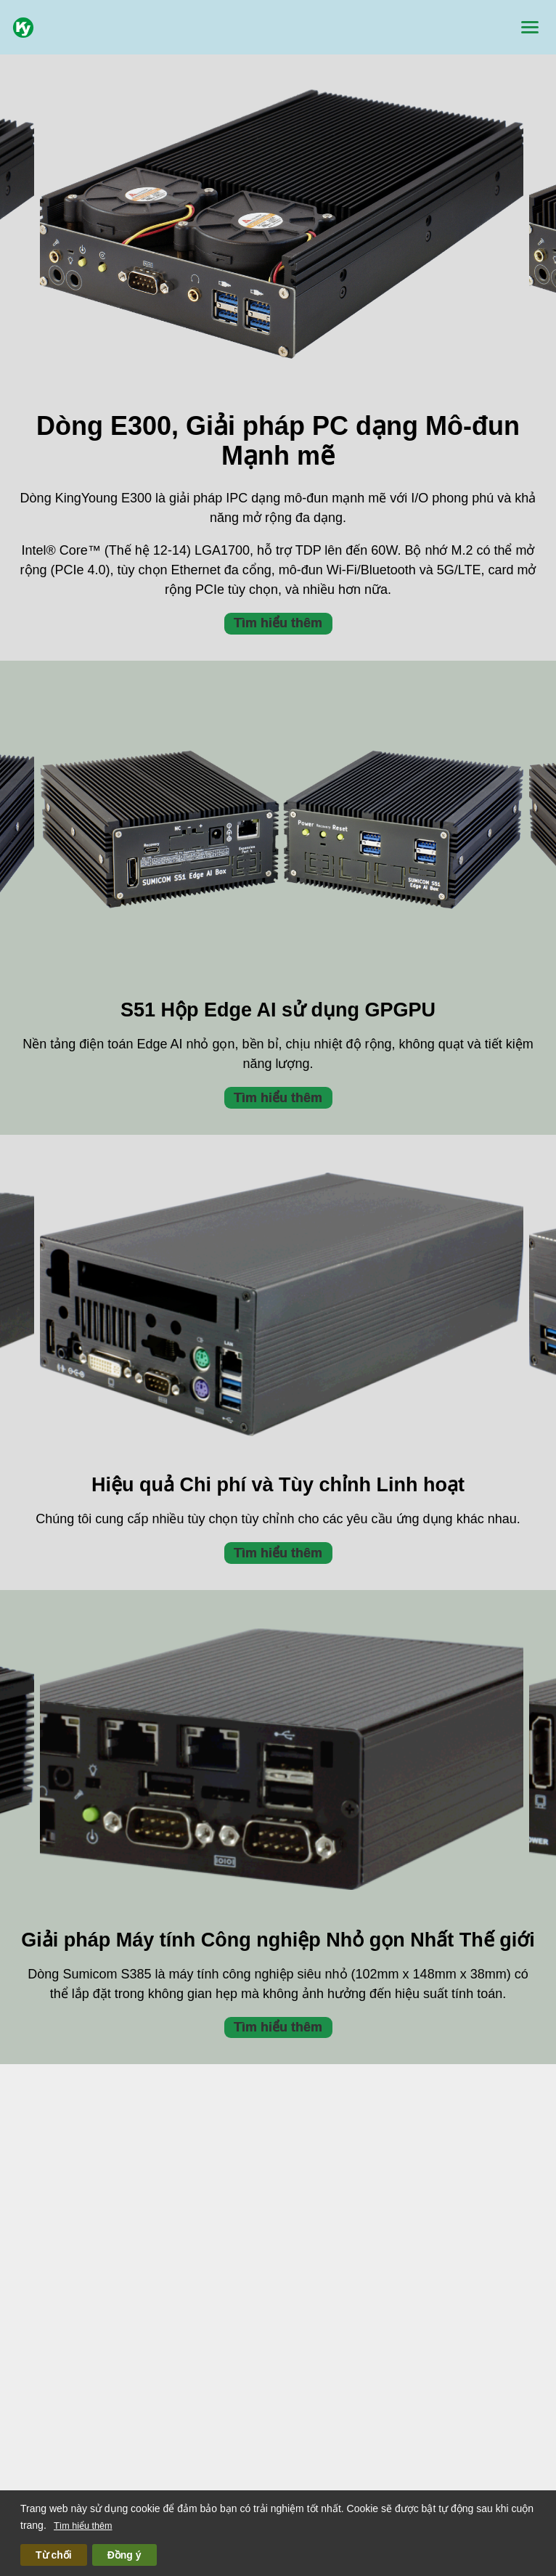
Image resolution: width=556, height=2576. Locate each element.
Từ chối (54, 2555)
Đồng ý (124, 2555)
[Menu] (529, 27)
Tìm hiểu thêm (83, 2526)
